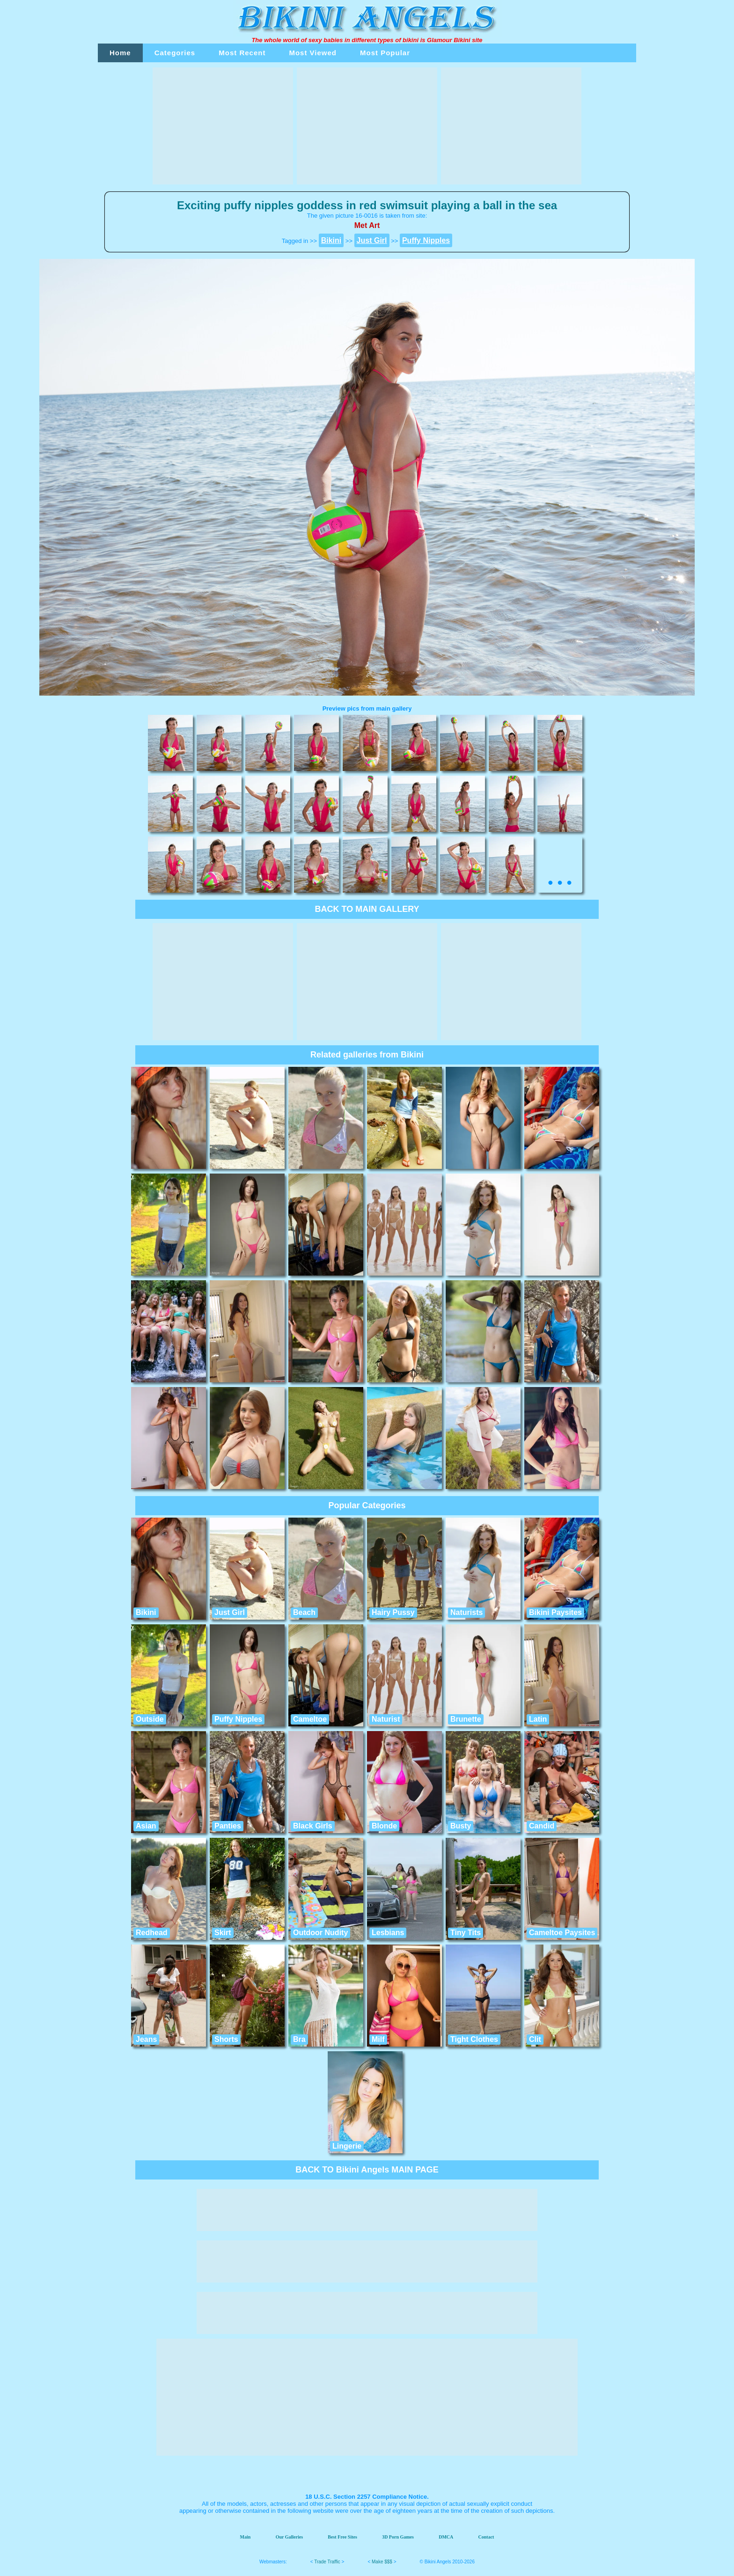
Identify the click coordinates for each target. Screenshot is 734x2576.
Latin (538, 1719)
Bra (299, 2039)
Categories (175, 53)
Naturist (386, 1719)
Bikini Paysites (555, 1612)
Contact (486, 2536)
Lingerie (346, 2146)
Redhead (152, 1933)
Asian (146, 1826)
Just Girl (229, 1612)
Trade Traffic (327, 2561)
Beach (304, 1612)
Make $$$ (382, 2561)
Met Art (367, 225)
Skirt (222, 1933)
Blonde (384, 1826)
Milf (378, 2039)
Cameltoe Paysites (562, 1933)
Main (245, 2536)
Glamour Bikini (448, 40)
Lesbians (388, 1933)
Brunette (465, 1719)
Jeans (146, 2039)
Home (120, 53)
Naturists (466, 1612)
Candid (541, 1826)
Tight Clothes (474, 2039)
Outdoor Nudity (320, 1933)
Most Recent (242, 53)
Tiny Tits (465, 1933)
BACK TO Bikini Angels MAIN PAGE (367, 2169)
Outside (150, 1719)
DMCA (446, 2536)
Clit (535, 2039)
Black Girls (312, 1826)
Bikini (146, 1612)
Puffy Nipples (238, 1719)
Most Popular (385, 53)
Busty (460, 1826)
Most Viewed (313, 53)
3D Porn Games (398, 2536)
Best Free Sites (342, 2536)
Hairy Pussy (393, 1612)
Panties (227, 1826)
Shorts (226, 2039)
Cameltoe (310, 1719)
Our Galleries (289, 2536)
